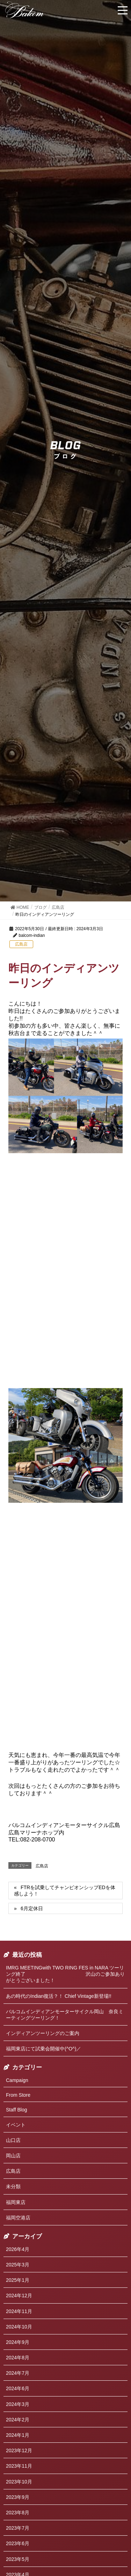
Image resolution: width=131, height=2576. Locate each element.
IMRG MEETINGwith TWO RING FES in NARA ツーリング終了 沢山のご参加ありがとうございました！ (65, 1974)
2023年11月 (19, 2466)
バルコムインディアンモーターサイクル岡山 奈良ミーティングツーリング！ (64, 2015)
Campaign (17, 2080)
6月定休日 (32, 1908)
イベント (16, 2125)
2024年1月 (17, 2435)
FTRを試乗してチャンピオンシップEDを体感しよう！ (64, 1890)
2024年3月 (17, 2404)
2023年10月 (19, 2481)
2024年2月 (17, 2419)
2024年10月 (19, 2327)
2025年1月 (17, 2280)
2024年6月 (17, 2388)
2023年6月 (17, 2543)
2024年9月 (17, 2342)
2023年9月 (17, 2497)
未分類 (13, 2186)
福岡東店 (16, 2202)
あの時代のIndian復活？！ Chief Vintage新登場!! (58, 1996)
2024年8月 (17, 2357)
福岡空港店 (18, 2217)
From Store (18, 2095)
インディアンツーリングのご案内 (42, 2033)
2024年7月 (17, 2373)
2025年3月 (17, 2264)
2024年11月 (19, 2311)
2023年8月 (17, 2512)
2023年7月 (17, 2528)
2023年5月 (17, 2559)
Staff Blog (16, 2109)
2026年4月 (17, 2249)
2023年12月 (19, 2450)
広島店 (21, 944)
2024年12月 (19, 2295)
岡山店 (13, 2155)
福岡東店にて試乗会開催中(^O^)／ (43, 2048)
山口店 (13, 2140)
